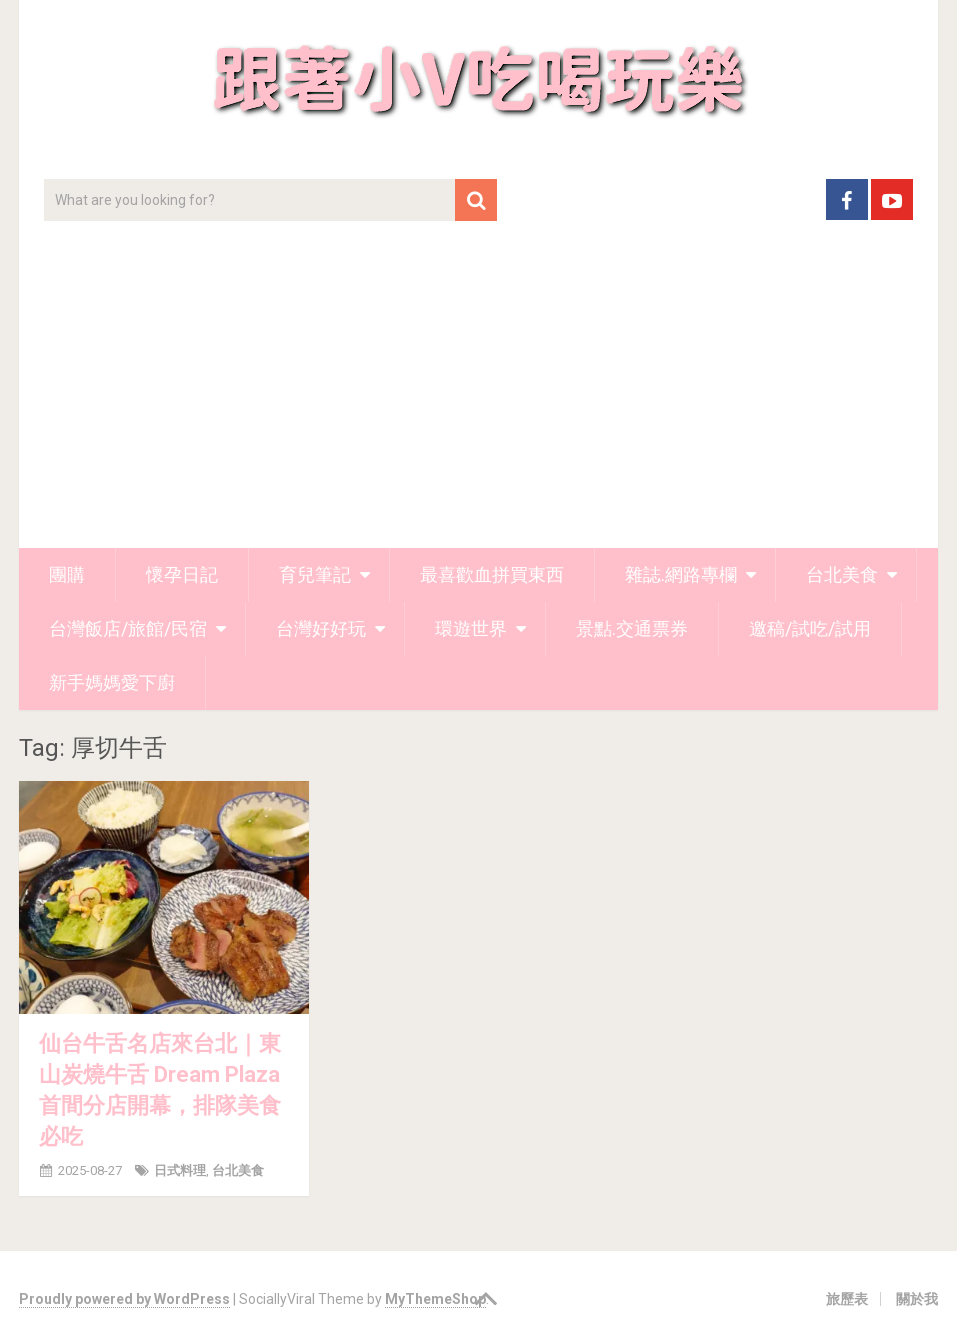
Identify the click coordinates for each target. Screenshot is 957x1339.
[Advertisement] (478, 398)
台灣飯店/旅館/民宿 (128, 628)
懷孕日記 (182, 574)
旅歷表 (847, 1299)
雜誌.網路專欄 (681, 574)
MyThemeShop (435, 1299)
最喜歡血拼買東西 (492, 574)
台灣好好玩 (321, 628)
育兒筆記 (315, 574)
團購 (67, 574)
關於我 (917, 1299)
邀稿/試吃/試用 (810, 628)
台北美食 (842, 574)
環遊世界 (471, 628)
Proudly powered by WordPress (124, 1299)
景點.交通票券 (632, 628)
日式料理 (180, 1170)
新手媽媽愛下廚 (112, 682)
